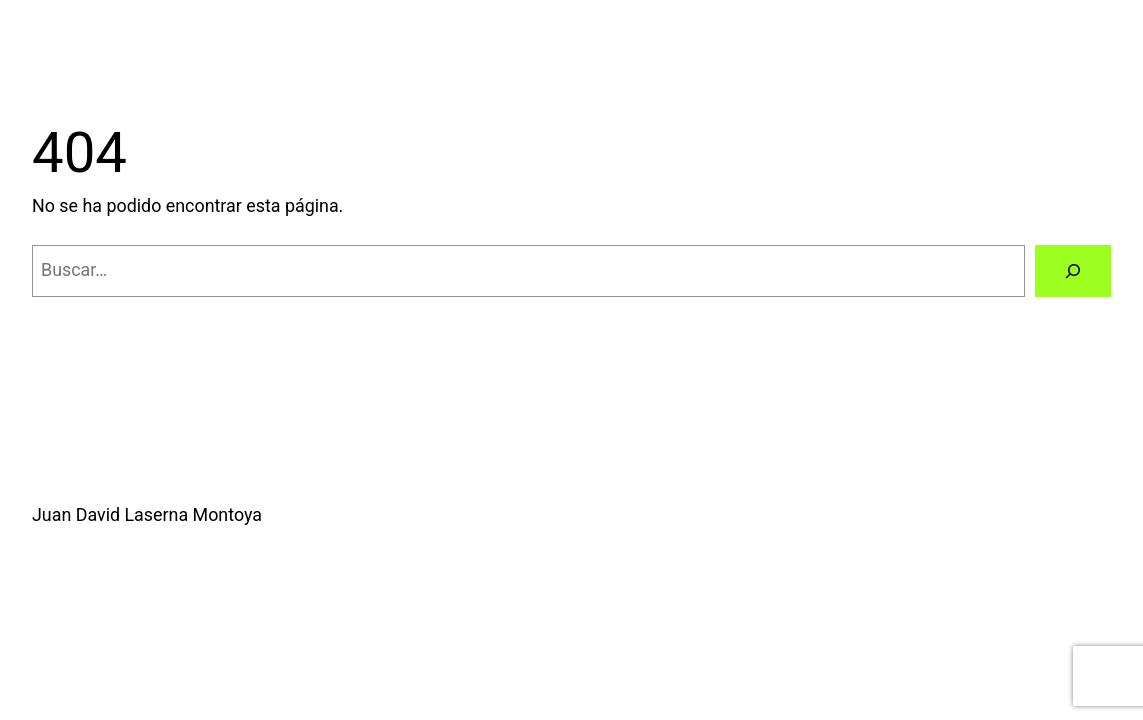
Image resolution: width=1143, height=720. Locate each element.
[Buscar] (1073, 271)
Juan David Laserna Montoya (147, 514)
